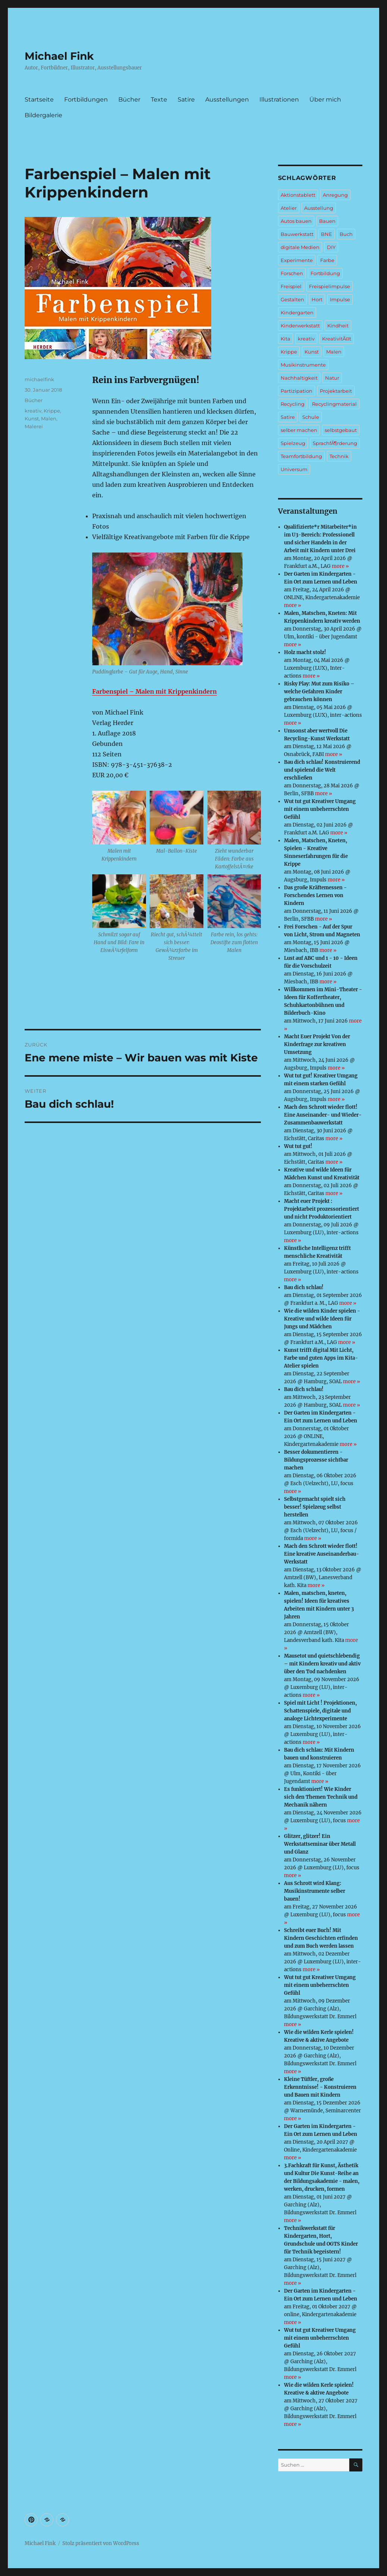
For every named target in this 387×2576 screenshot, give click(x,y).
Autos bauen (296, 221)
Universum (294, 469)
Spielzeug (293, 443)
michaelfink (39, 379)
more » (340, 566)
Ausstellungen (227, 99)
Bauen (327, 221)
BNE (326, 234)
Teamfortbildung (301, 456)
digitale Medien (300, 247)
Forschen (292, 273)
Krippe (52, 411)
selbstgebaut (341, 430)
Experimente (297, 260)
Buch (346, 234)
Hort (317, 299)
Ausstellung (318, 208)
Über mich (325, 99)
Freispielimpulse (329, 286)
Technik (339, 456)
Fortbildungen (86, 99)
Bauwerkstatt (297, 234)
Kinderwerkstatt (300, 326)
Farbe (327, 260)
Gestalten (292, 299)
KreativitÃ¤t (336, 339)
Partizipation (296, 391)
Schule (310, 417)
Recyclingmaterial (334, 404)
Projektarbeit (336, 391)
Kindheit (338, 326)
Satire (186, 99)
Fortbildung (325, 273)
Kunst (32, 418)
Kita (285, 339)
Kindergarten (297, 312)
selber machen (299, 430)
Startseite (39, 99)
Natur (332, 378)
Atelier (289, 208)
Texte (159, 99)
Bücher (129, 99)
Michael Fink (59, 56)
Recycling (293, 404)
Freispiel (291, 286)
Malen (48, 418)
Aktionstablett (298, 195)
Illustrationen (279, 99)
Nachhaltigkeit (299, 378)
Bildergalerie (43, 115)
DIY (331, 247)
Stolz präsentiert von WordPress (100, 2543)
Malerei (34, 426)
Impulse (340, 299)
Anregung (335, 195)
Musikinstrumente (303, 365)
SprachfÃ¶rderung (335, 443)
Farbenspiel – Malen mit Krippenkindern (154, 691)
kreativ (33, 411)
